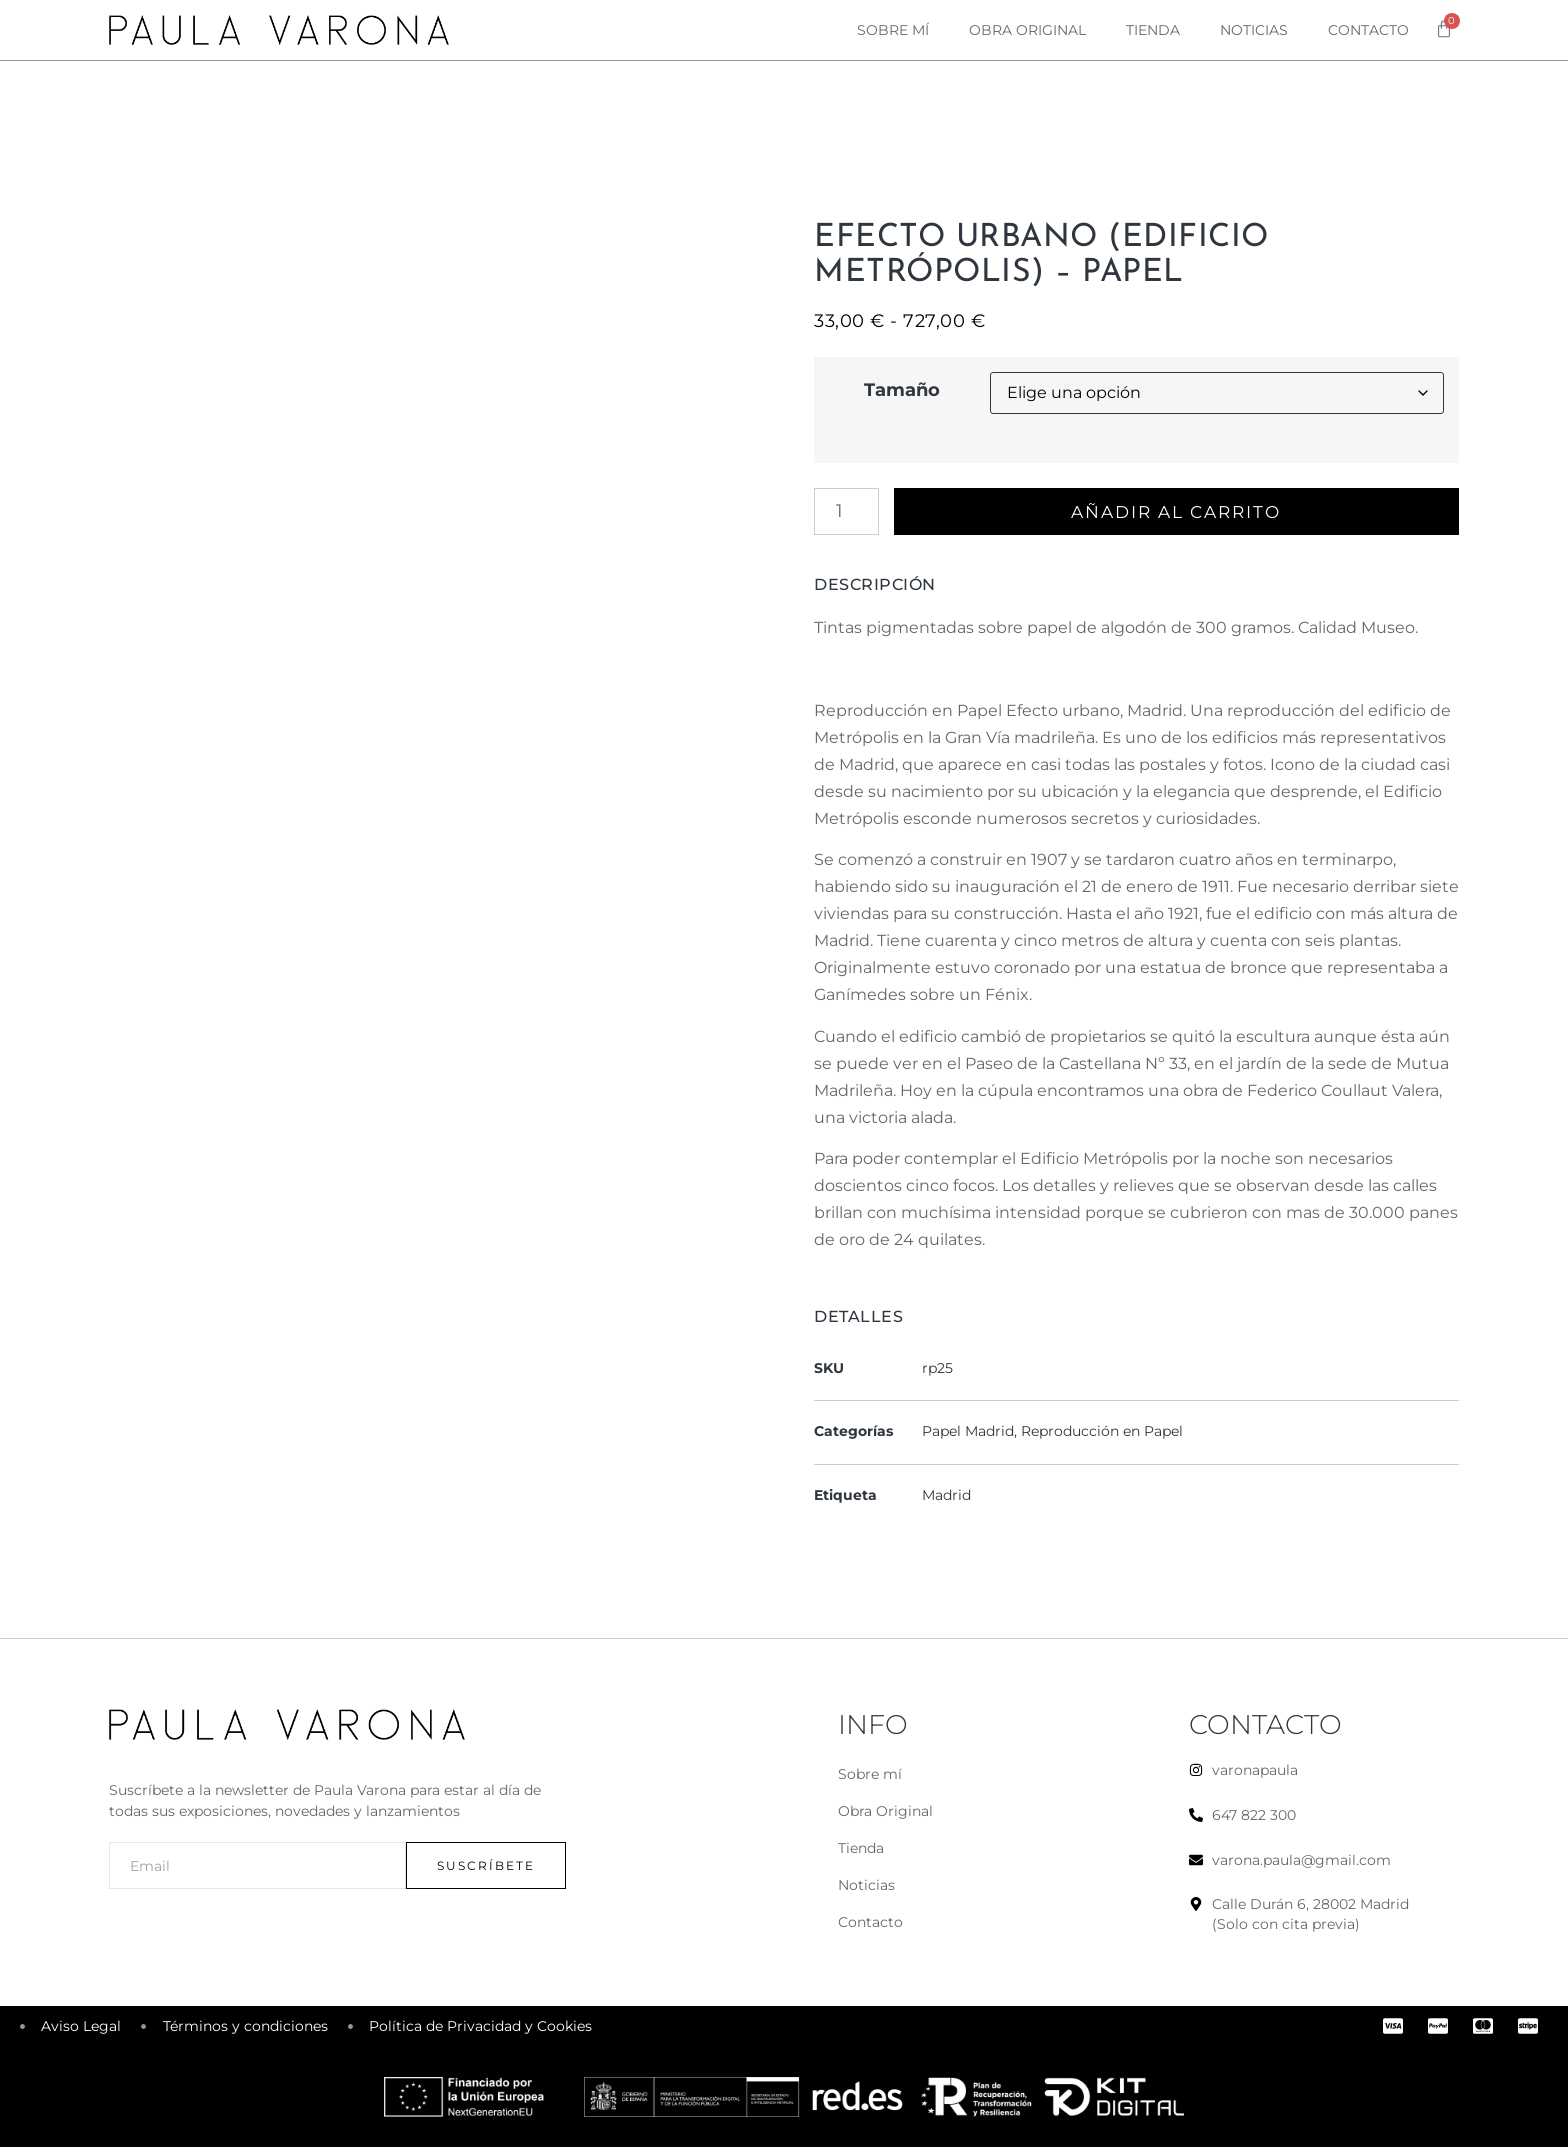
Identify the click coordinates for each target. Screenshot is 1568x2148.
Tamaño (902, 390)
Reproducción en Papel (1102, 1432)
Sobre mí (893, 30)
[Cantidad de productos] (846, 512)
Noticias (1254, 30)
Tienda (1153, 30)
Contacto (1368, 30)
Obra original (1027, 30)
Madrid (946, 1496)
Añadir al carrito (1179, 512)
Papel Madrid (968, 1432)
